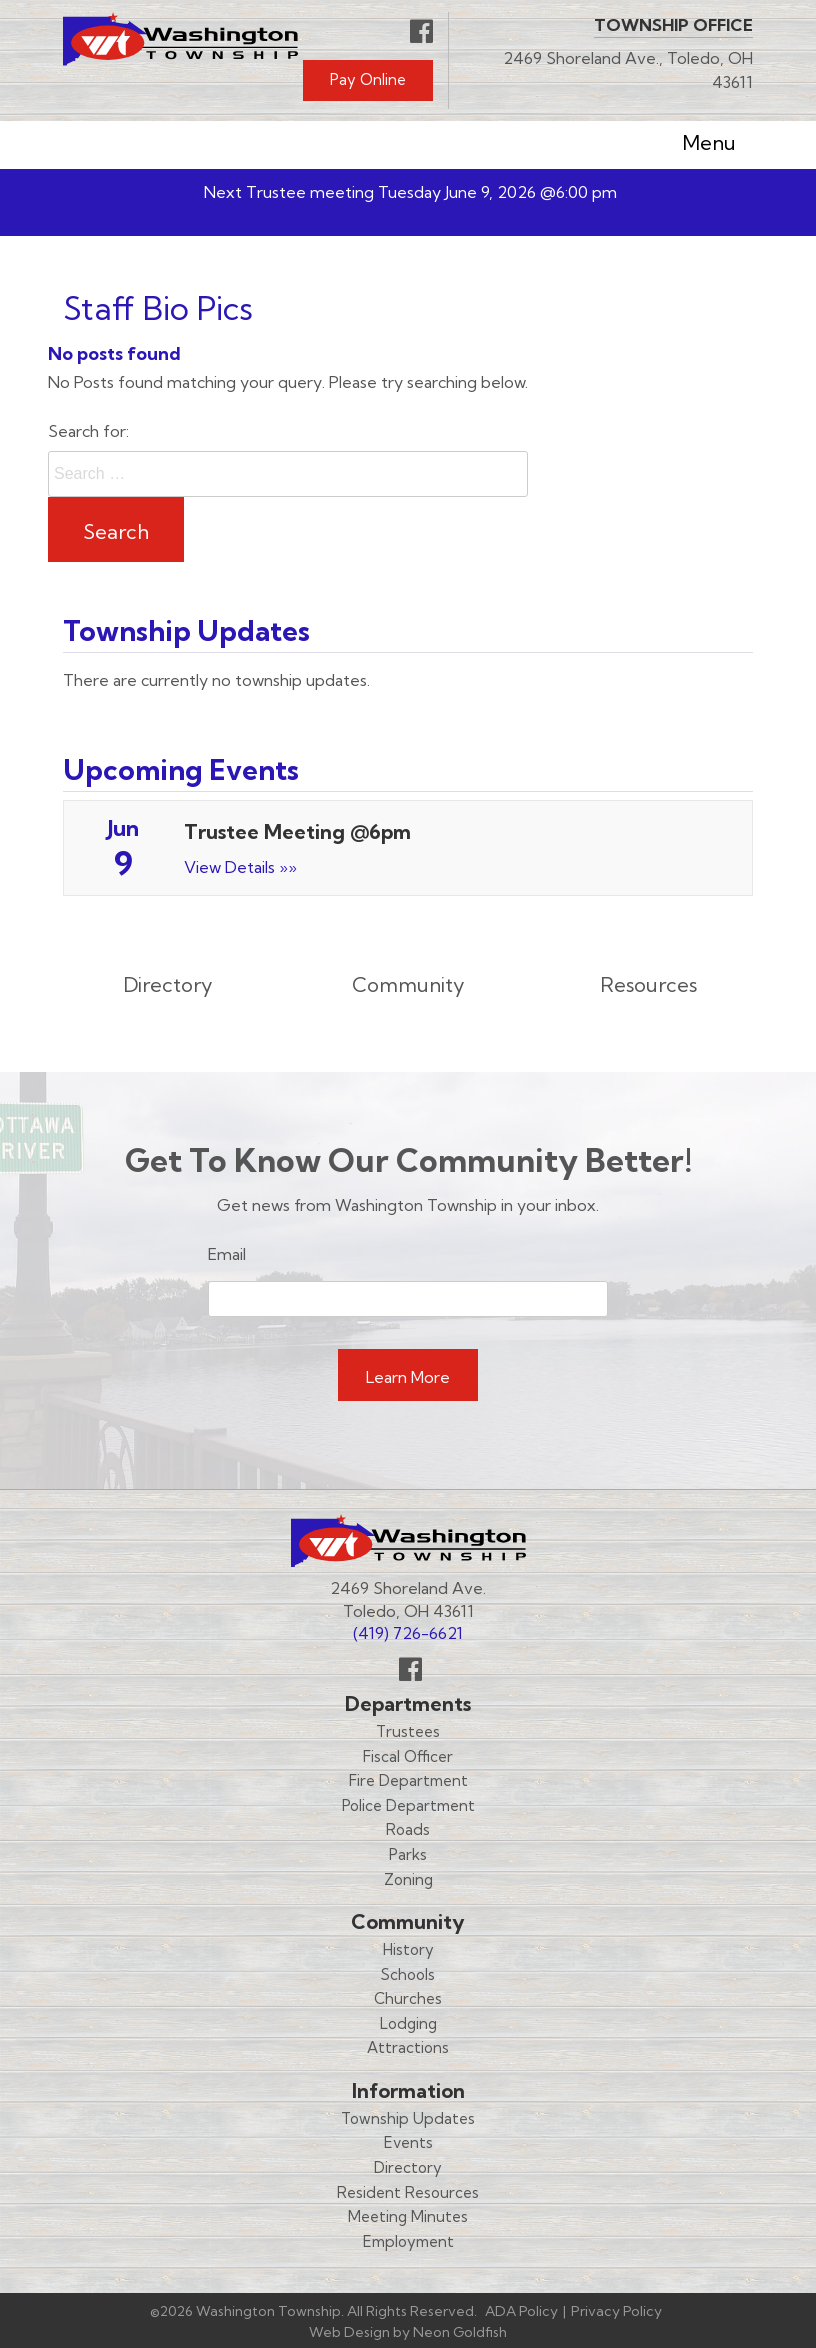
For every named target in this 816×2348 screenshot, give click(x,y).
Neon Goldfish (460, 2332)
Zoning (408, 1879)
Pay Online (368, 79)
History (408, 1949)
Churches (408, 1998)
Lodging (408, 2023)
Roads (408, 1829)
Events (408, 2142)
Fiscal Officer (408, 1756)
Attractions (408, 2047)
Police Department (408, 1805)
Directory (408, 2167)
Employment (408, 2241)
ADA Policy (521, 2311)
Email (227, 1254)
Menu (694, 145)
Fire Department (408, 1780)
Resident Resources (408, 2192)
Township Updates (408, 2118)
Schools (408, 1974)
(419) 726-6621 (408, 1633)
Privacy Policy (616, 2311)
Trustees (408, 1731)
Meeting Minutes (408, 2216)
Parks (408, 1854)
